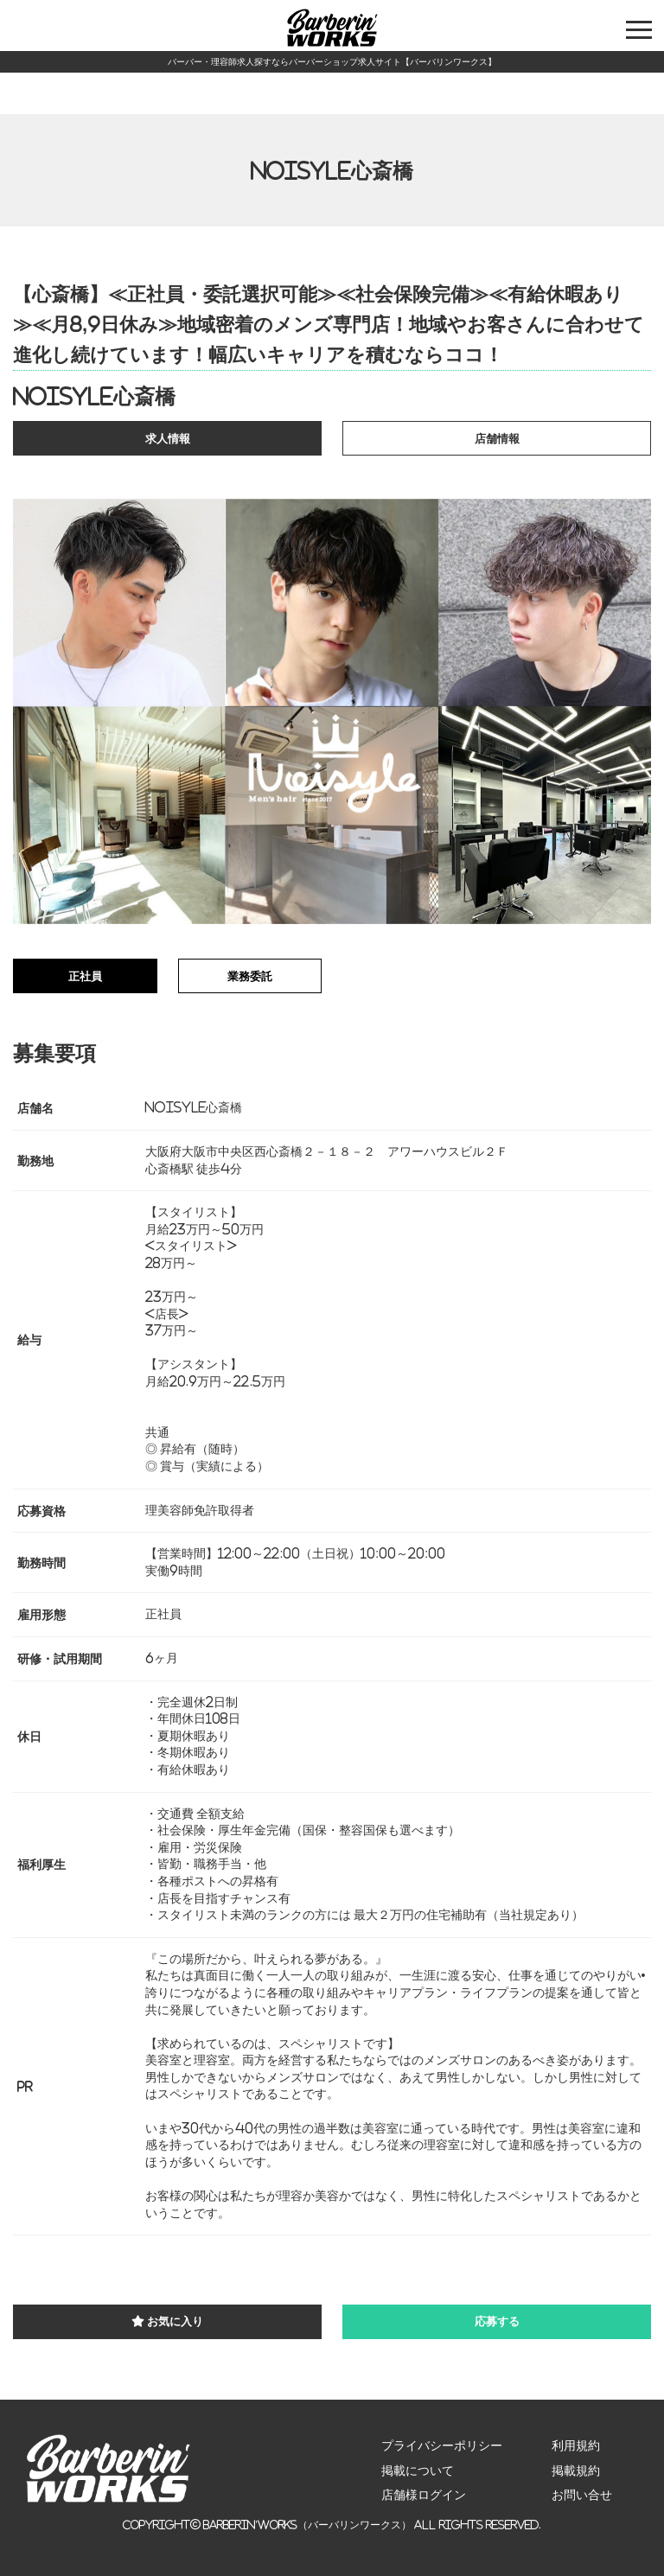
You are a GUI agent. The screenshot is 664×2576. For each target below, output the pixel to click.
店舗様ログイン (423, 2495)
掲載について (417, 2470)
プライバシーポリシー (441, 2445)
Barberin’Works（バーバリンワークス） (307, 2524)
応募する (497, 2321)
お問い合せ (582, 2495)
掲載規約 (576, 2470)
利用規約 (576, 2445)
